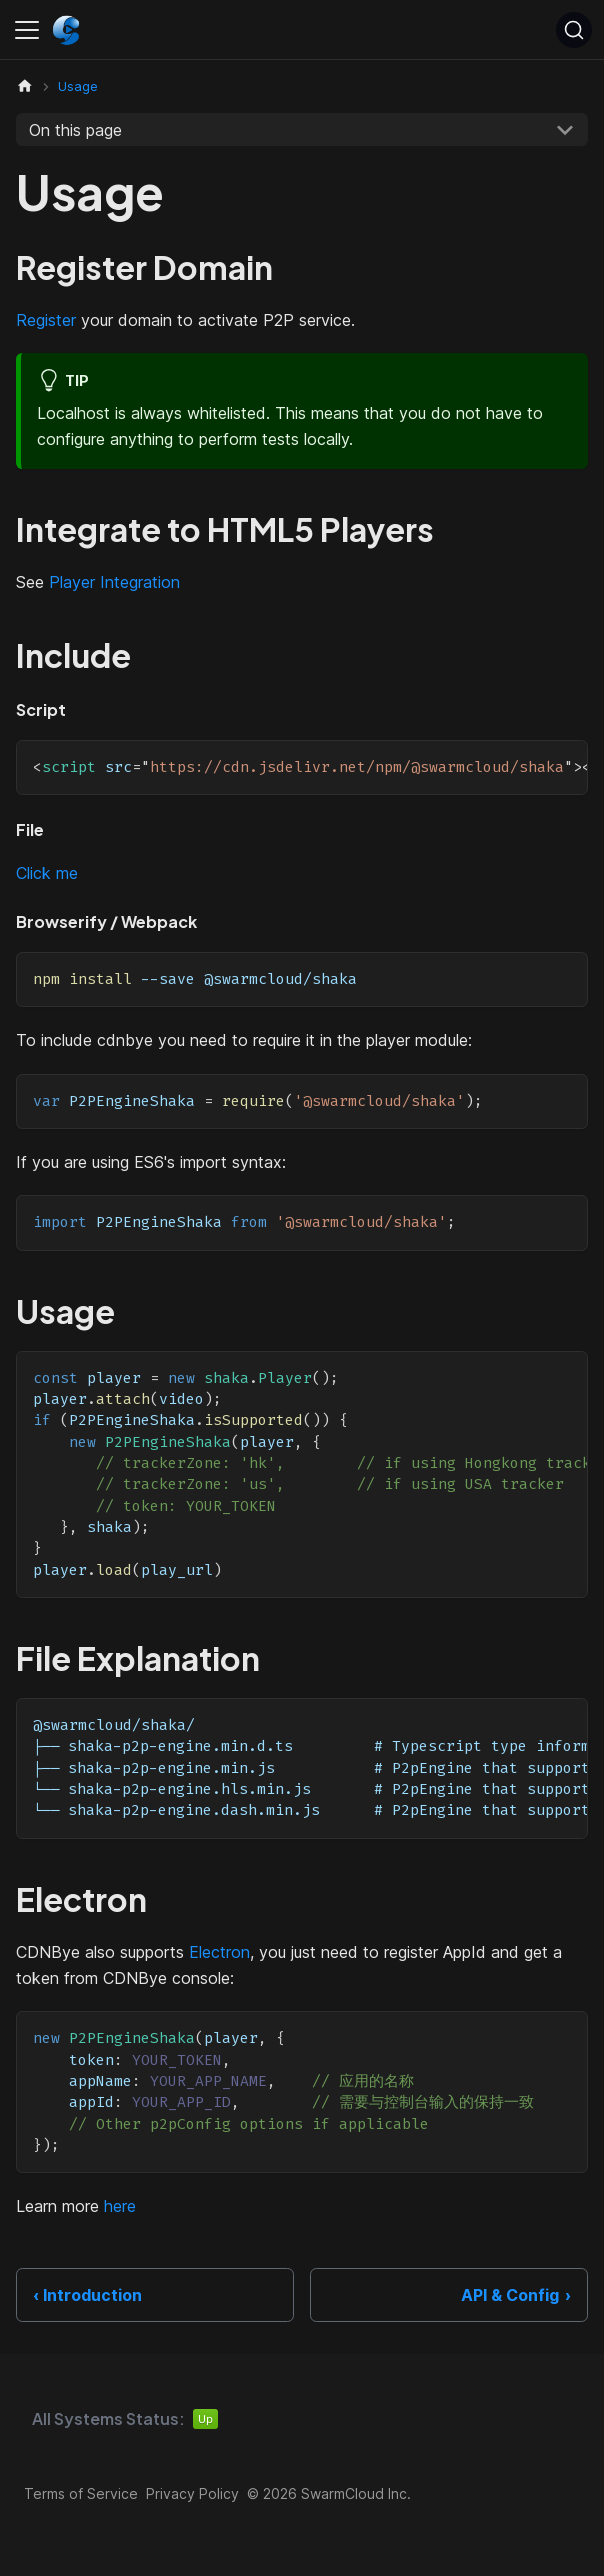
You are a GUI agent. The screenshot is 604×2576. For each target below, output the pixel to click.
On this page (75, 130)
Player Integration (114, 582)
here (120, 2206)
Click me (47, 873)
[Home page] (25, 86)
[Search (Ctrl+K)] (574, 30)
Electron (219, 1952)
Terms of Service (81, 2493)
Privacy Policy (192, 2493)
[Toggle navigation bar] (27, 30)
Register (46, 320)
